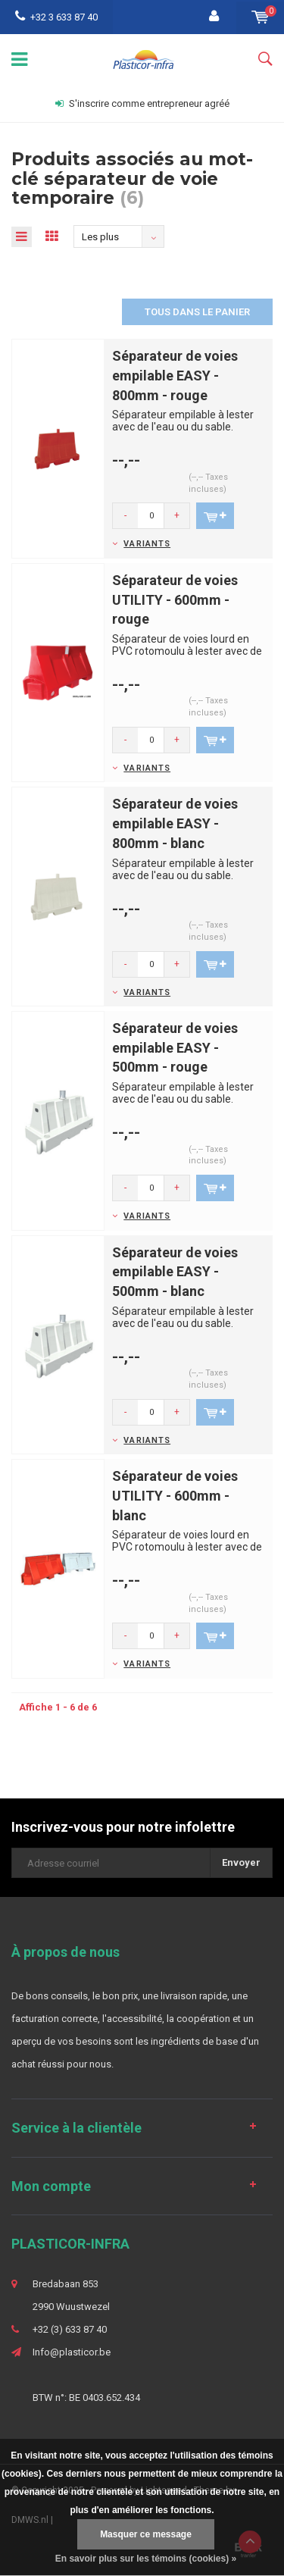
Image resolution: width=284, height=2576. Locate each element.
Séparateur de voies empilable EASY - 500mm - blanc (175, 1271)
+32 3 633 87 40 (56, 17)
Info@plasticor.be (72, 2352)
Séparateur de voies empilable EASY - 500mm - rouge (175, 1047)
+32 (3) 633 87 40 (70, 2329)
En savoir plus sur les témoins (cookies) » (145, 2558)
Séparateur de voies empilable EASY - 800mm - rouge (175, 375)
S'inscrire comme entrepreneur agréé (142, 103)
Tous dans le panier (197, 312)
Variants (146, 544)
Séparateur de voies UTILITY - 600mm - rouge (175, 599)
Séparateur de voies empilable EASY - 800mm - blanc (175, 823)
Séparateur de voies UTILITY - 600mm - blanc (175, 1495)
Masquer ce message (146, 2534)
